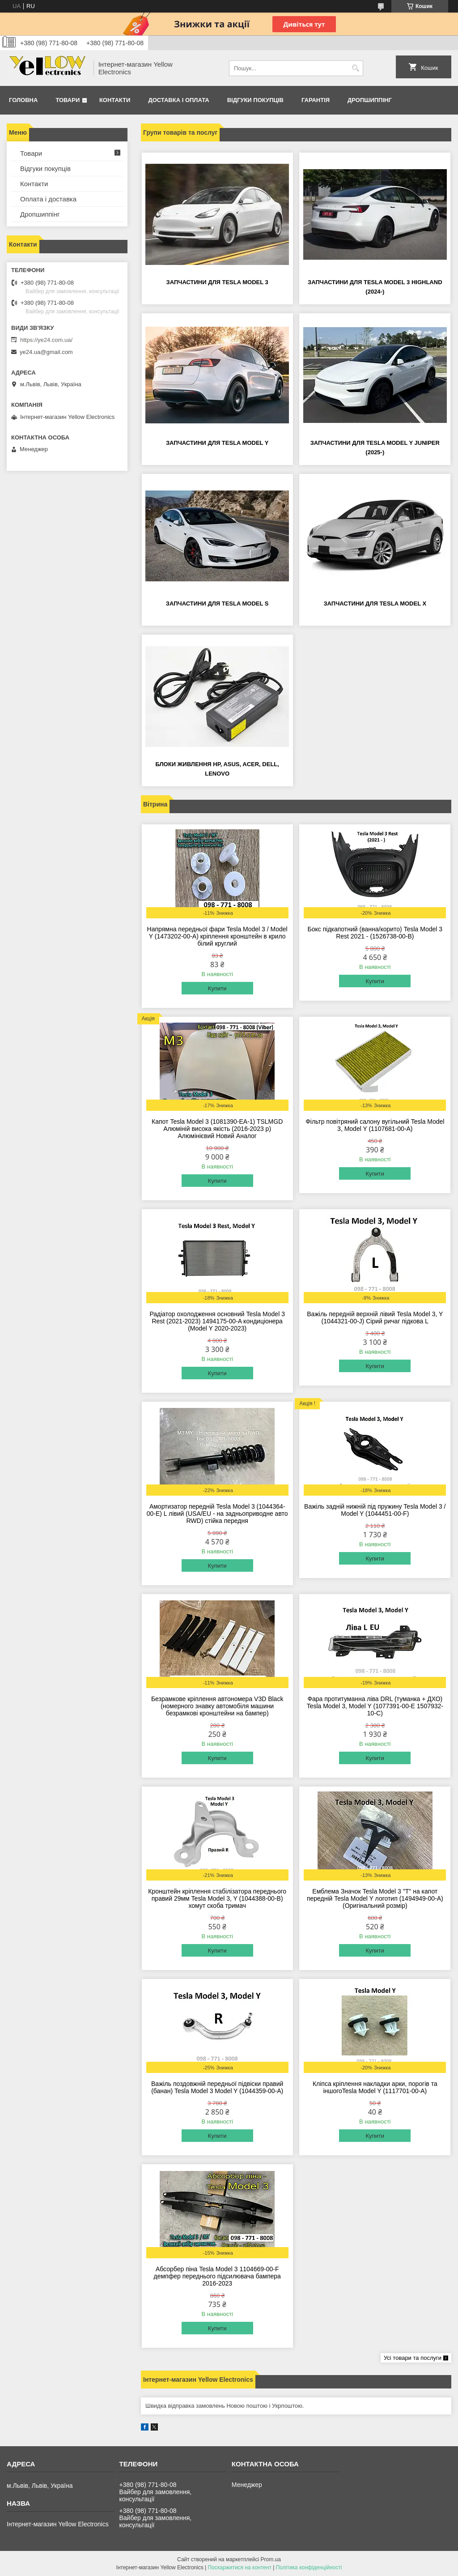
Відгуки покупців (255, 100)
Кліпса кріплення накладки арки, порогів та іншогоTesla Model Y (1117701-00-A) (375, 2087)
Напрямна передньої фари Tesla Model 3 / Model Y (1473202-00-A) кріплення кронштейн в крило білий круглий (217, 936)
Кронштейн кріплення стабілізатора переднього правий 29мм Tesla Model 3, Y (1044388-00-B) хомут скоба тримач (217, 1898)
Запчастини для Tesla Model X (374, 603)
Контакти (115, 100)
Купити (217, 988)
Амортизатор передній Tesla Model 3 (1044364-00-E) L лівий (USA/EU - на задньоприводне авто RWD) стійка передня (217, 1513)
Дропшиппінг (370, 100)
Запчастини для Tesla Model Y (217, 442)
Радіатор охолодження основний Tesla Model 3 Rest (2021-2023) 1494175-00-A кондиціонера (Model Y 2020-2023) (217, 1321)
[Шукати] (355, 68)
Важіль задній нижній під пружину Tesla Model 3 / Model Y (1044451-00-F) (374, 1510)
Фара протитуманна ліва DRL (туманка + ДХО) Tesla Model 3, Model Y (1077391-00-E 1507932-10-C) (375, 1706)
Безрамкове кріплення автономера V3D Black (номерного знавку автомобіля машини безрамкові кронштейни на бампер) (217, 1706)
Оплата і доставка (48, 199)
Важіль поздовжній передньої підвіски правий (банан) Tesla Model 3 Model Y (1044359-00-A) (217, 2087)
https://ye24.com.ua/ (46, 340)
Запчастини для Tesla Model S (217, 603)
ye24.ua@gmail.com (46, 352)
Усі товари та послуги (412, 2357)
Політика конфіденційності (309, 2567)
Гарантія (315, 100)
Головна (23, 100)
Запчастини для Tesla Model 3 (217, 282)
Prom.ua (271, 2559)
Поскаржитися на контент (239, 2567)
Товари (67, 100)
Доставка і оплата (178, 100)
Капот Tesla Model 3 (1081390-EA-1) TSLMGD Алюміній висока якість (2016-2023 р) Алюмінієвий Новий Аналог (217, 1128)
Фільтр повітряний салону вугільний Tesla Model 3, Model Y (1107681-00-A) (374, 1125)
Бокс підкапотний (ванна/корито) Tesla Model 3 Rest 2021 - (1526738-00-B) (375, 932)
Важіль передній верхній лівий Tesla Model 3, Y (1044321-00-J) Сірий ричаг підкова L (375, 1317)
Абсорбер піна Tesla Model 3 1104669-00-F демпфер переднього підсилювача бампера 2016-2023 (216, 2276)
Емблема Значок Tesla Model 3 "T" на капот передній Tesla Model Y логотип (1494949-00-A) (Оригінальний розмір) (375, 1898)
